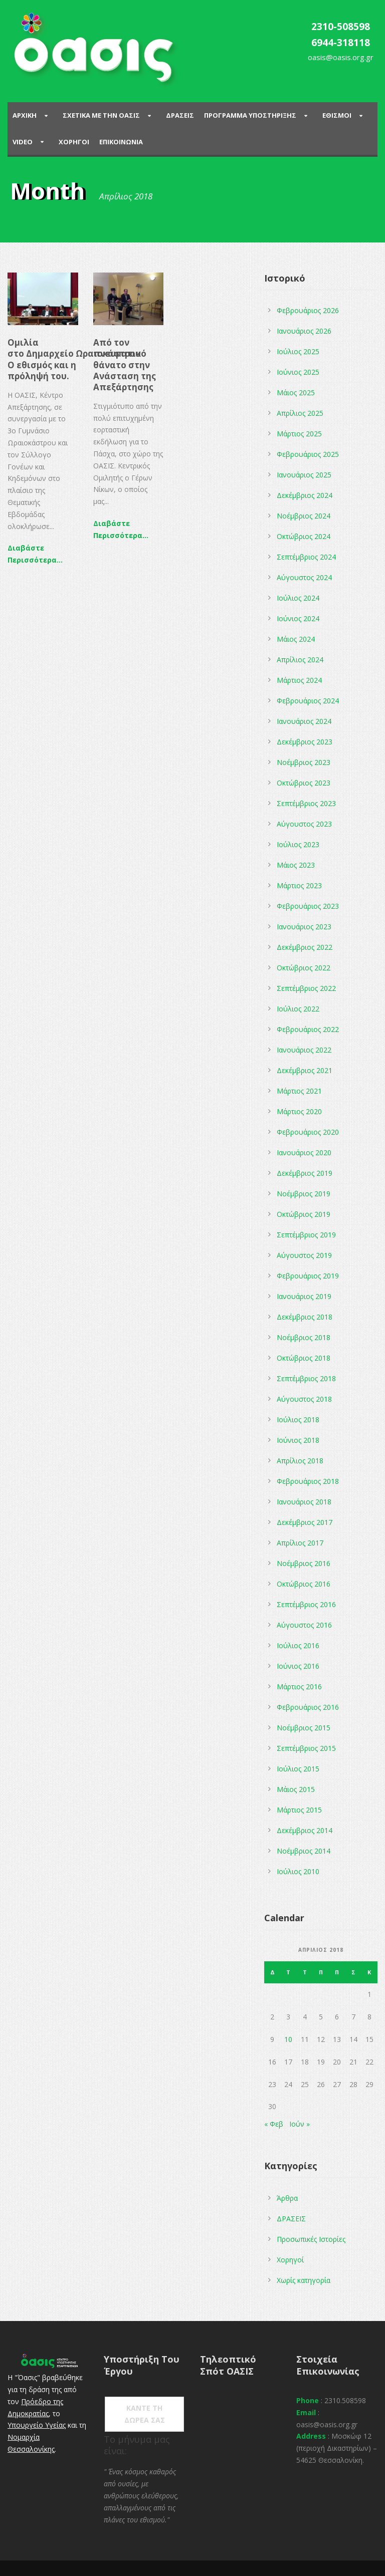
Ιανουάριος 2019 (304, 1296)
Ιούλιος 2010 (298, 1871)
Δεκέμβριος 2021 (304, 1070)
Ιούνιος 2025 (298, 372)
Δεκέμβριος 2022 (304, 947)
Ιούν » (299, 2124)
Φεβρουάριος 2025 (308, 454)
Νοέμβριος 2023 (303, 762)
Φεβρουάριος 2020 (308, 1132)
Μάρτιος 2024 (299, 680)
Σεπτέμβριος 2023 (306, 803)
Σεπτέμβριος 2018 (306, 1378)
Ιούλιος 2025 (298, 351)
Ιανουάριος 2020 (304, 1152)
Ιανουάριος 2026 (304, 331)
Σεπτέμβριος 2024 (306, 557)
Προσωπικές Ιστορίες (311, 2239)
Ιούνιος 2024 (298, 618)
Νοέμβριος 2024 (303, 516)
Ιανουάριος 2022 (304, 1050)
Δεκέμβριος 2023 (304, 741)
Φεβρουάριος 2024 (308, 700)
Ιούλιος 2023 (298, 844)
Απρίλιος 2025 (300, 413)
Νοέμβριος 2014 (303, 1851)
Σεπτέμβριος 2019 (306, 1234)
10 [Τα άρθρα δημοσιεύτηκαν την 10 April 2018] (288, 2039)
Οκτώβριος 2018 (303, 1358)
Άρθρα (287, 2198)
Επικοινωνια (121, 141)
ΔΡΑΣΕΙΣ (291, 2218)
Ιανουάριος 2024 (304, 721)
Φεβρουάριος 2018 (308, 1481)
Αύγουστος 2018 (304, 1399)
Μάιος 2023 (296, 865)
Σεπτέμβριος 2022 (306, 988)
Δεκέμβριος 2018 (304, 1317)
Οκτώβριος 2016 (303, 1584)
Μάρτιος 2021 (299, 1091)
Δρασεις (180, 115)
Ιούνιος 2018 (298, 1440)
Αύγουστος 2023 (304, 824)
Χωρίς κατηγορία (303, 2280)
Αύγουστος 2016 (304, 1625)
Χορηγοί (290, 2259)
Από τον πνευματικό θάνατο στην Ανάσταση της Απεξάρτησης (124, 364)
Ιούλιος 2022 (298, 1008)
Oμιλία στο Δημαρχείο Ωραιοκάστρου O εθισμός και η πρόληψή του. (74, 359)
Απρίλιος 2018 (300, 1460)
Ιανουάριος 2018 (304, 1501)
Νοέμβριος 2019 (303, 1193)
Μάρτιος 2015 (299, 1810)
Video (23, 141)
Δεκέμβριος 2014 (304, 1830)
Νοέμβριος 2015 (303, 1727)
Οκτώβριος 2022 (303, 967)
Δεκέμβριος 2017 (304, 1522)
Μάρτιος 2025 (299, 433)
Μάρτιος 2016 (299, 1686)
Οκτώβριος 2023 (303, 783)
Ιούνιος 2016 (298, 1666)
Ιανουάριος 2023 (304, 926)
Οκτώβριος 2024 (303, 536)
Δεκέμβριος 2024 (304, 495)
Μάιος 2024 (296, 639)
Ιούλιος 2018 (298, 1419)
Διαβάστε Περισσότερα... (35, 554)
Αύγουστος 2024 (304, 577)
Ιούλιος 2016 (298, 1645)
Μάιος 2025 (296, 392)
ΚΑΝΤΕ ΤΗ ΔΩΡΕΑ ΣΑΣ (144, 2414)
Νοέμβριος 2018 (303, 1337)
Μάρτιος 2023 (299, 885)
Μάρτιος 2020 (299, 1111)
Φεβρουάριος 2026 (308, 310)
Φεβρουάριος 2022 (308, 1029)
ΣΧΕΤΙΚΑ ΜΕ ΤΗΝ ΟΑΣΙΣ (101, 115)
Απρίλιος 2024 (300, 659)
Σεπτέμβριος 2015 (306, 1748)
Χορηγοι (74, 141)
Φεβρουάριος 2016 (308, 1707)
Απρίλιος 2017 (300, 1543)
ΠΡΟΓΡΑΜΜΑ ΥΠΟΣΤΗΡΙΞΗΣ (250, 115)
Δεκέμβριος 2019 (304, 1173)
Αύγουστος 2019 (304, 1255)
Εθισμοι (336, 115)
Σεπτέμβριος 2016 (306, 1604)
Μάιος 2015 (296, 1789)
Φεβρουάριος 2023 (308, 906)
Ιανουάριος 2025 (304, 474)
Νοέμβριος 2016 (303, 1563)
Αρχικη (25, 115)
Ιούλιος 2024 (298, 598)
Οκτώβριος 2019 (303, 1214)
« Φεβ (273, 2124)
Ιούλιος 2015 (298, 1768)
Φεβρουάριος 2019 (308, 1275)
